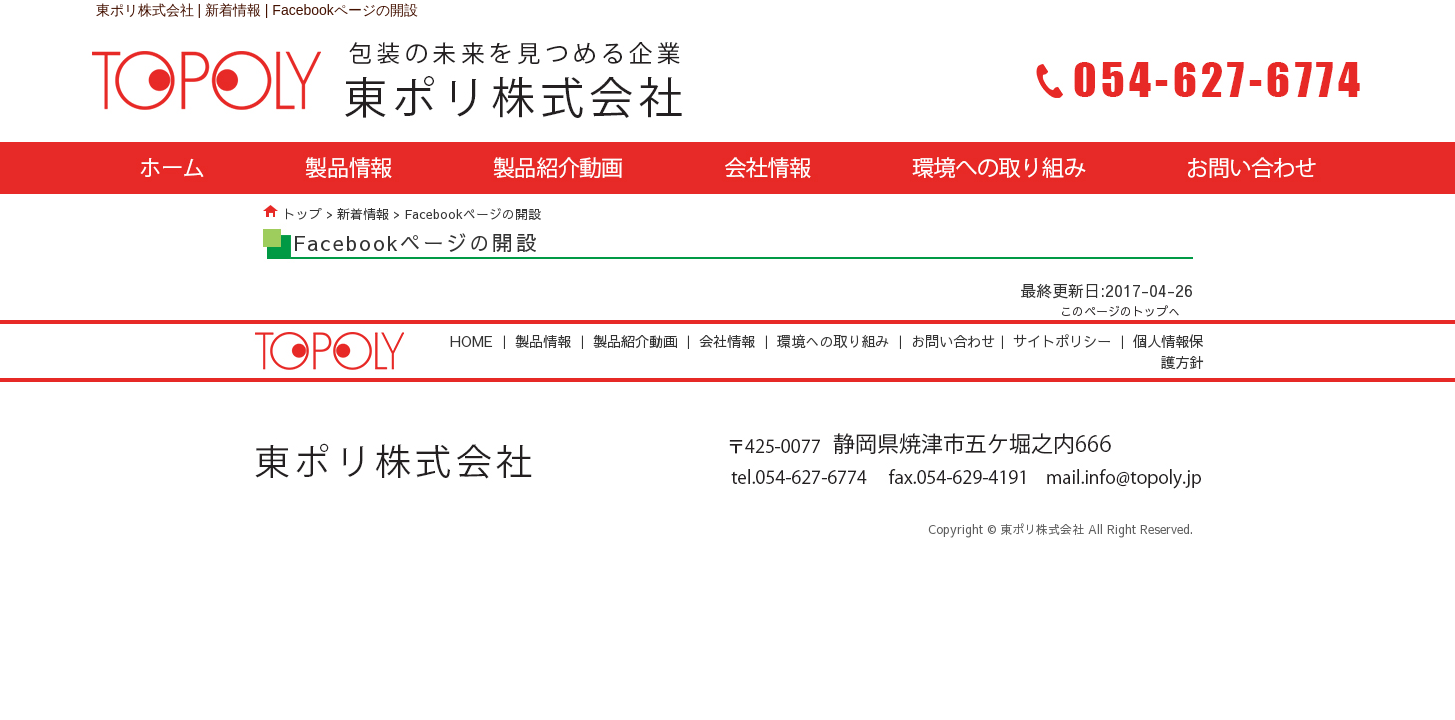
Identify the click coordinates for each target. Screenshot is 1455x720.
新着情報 (363, 213)
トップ (302, 213)
